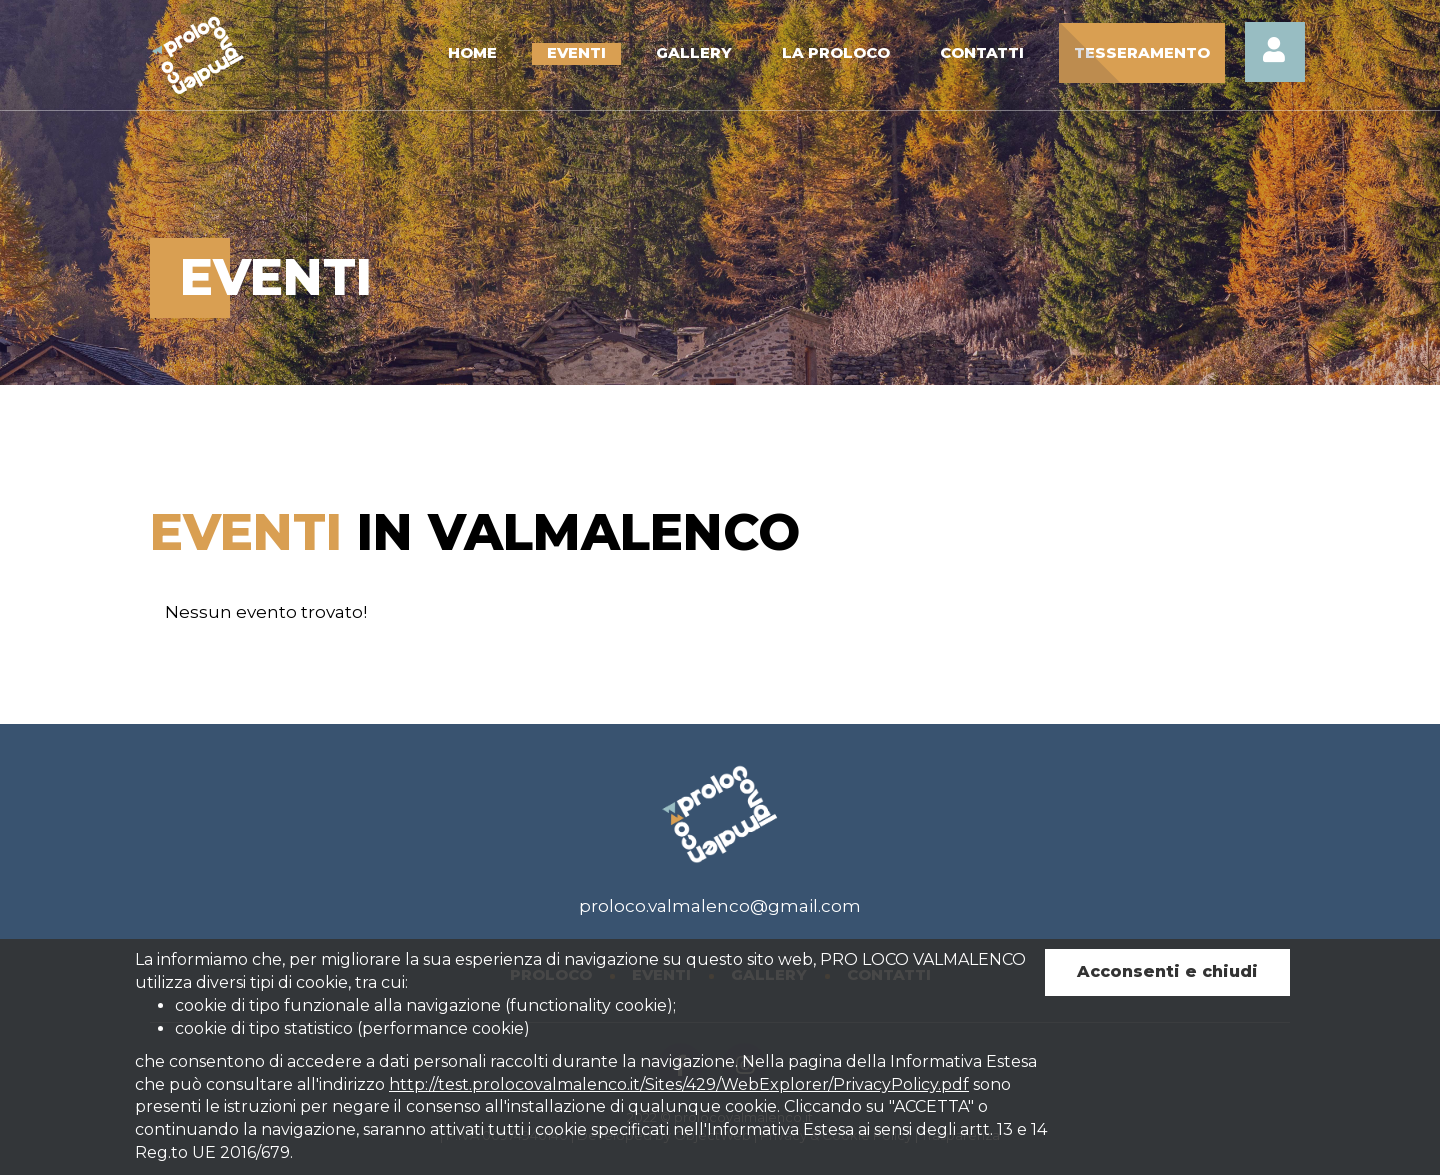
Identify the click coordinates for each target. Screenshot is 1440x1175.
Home (472, 52)
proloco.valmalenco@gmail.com (720, 906)
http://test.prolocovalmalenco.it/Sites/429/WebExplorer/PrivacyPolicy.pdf (679, 1084)
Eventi (576, 52)
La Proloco (836, 52)
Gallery (694, 52)
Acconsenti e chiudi (1167, 971)
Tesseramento (1142, 52)
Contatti (982, 52)
